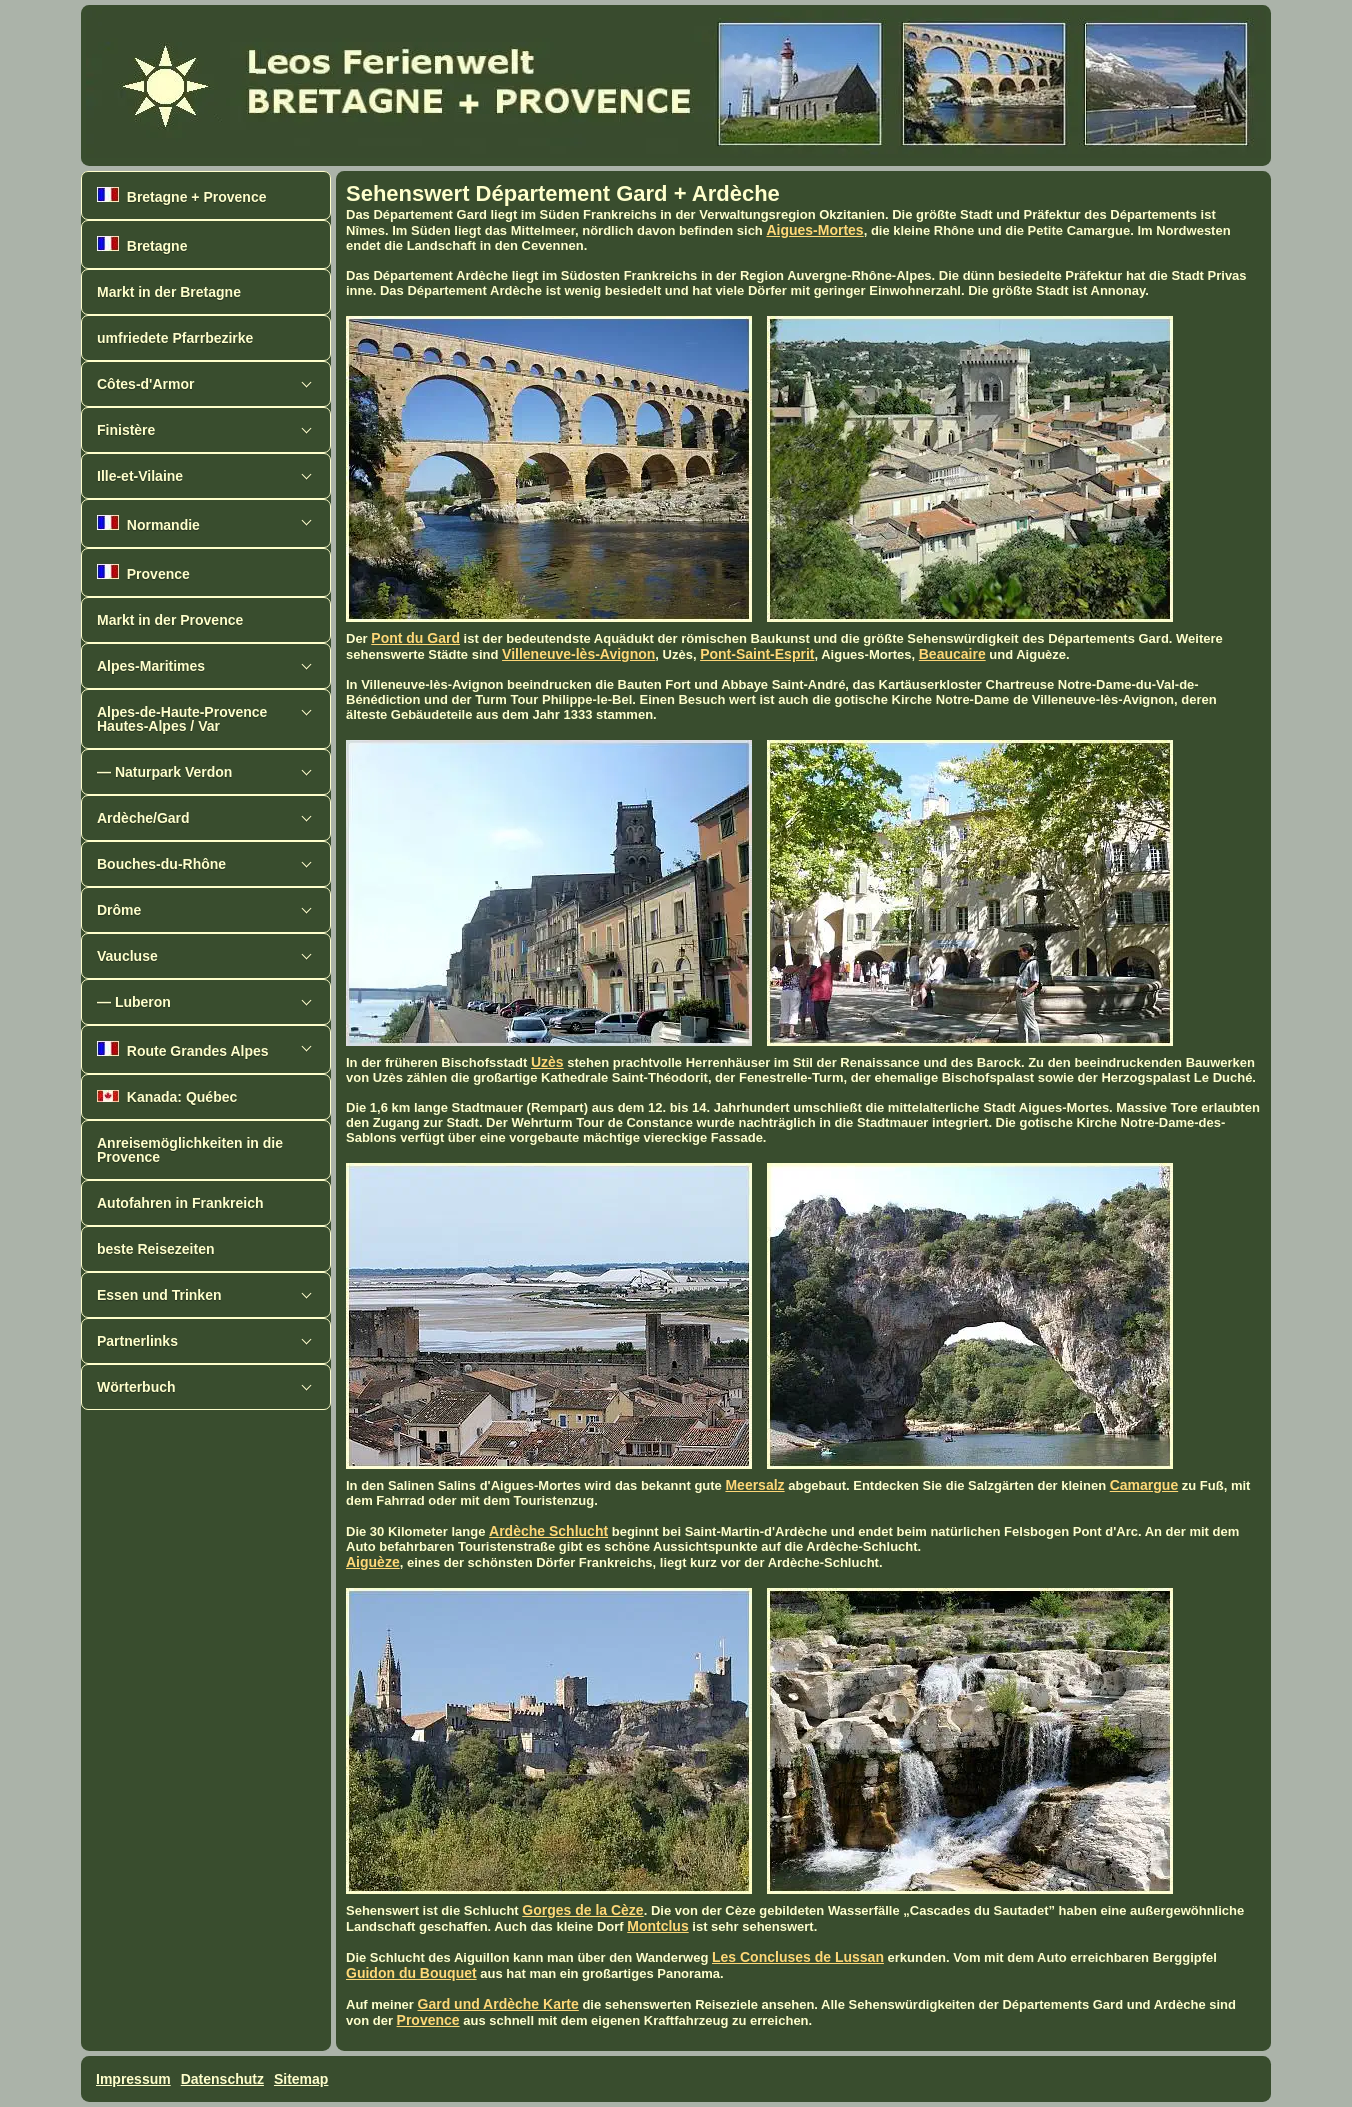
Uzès (547, 1062)
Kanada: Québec (167, 1097)
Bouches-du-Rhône (161, 864)
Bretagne (142, 245)
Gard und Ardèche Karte (498, 2004)
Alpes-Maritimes (151, 666)
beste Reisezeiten (156, 1249)
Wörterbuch (136, 1387)
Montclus (657, 1926)
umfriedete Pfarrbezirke (175, 338)
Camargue (1144, 1485)
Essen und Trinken (159, 1295)
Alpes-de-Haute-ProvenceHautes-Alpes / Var (182, 719)
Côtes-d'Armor (145, 384)
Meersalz (754, 1485)
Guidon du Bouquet (411, 1973)
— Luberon (134, 1002)
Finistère (126, 430)
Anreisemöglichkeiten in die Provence (190, 1150)
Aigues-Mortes (814, 230)
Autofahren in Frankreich (180, 1203)
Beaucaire (952, 654)
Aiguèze (373, 1562)
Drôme (119, 910)
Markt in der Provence (170, 620)
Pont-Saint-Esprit (757, 654)
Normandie (148, 524)
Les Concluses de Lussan (798, 1957)
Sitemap (301, 2079)
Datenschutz (222, 2079)
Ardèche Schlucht (548, 1531)
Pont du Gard (415, 638)
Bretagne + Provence (181, 196)
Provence (143, 573)
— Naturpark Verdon (164, 772)
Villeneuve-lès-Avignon (578, 654)
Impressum (133, 2079)
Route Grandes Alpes (183, 1050)
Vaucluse (127, 956)
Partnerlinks (137, 1341)
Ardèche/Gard (143, 818)
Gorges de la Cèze (582, 1910)
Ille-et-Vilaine (140, 476)
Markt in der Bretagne (169, 292)
